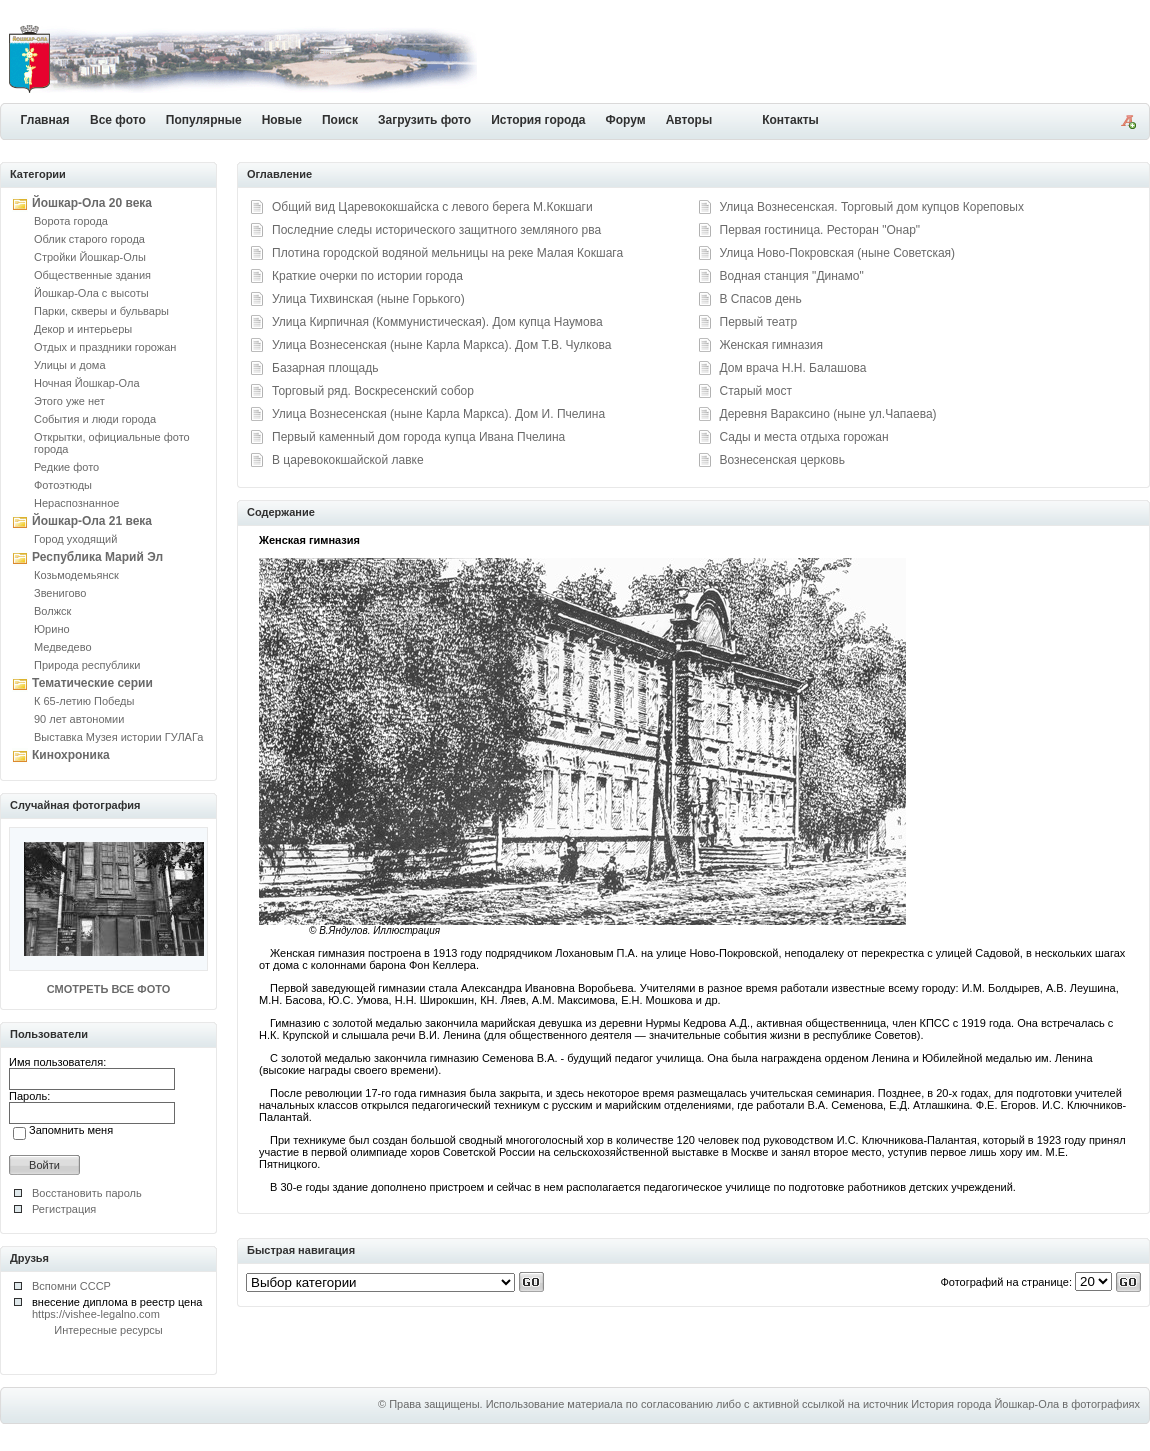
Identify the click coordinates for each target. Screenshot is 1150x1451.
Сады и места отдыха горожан (804, 437)
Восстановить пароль (87, 1193)
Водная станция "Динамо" (792, 276)
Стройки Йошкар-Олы (90, 257)
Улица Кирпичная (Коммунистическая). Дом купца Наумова (437, 322)
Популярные (204, 120)
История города (538, 120)
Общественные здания (92, 275)
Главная (45, 120)
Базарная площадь (325, 368)
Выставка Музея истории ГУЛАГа (118, 737)
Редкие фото (66, 467)
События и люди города (95, 419)
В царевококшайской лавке (348, 460)
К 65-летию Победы (84, 701)
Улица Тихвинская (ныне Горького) (368, 299)
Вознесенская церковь (782, 460)
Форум (626, 120)
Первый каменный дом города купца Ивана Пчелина (418, 437)
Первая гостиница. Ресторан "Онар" (820, 230)
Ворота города (71, 221)
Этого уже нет (69, 401)
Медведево (63, 647)
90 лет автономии (79, 719)
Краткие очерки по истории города (367, 276)
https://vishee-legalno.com (96, 1314)
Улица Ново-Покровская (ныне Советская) (838, 253)
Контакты (790, 120)
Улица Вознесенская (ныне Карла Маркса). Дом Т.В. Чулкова (441, 345)
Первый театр (759, 322)
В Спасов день (761, 299)
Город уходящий (75, 539)
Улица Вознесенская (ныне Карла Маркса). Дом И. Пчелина (438, 414)
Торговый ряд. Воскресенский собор (373, 391)
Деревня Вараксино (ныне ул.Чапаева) (828, 414)
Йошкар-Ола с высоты (91, 293)
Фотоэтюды (63, 485)
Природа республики (87, 665)
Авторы (689, 120)
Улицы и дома (70, 365)
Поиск (340, 120)
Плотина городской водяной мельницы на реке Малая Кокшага (447, 253)
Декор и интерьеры (83, 329)
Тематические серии (92, 683)
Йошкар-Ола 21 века (92, 521)
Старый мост (756, 391)
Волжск (52, 611)
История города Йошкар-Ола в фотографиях (1025, 1404)
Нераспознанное (76, 503)
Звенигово (60, 593)
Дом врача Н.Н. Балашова (793, 368)
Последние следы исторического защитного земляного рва (436, 230)
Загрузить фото (424, 120)
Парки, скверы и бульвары (101, 311)
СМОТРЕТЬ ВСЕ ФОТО (108, 989)
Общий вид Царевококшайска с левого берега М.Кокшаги (432, 207)
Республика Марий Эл (97, 557)
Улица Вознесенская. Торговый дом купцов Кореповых (872, 207)
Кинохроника (71, 755)
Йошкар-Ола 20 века (92, 203)
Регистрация (64, 1209)
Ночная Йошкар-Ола (87, 383)
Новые (282, 120)
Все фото (118, 120)
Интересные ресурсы (108, 1330)
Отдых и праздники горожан (105, 347)
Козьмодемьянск (76, 575)
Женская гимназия (771, 345)
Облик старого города (89, 239)
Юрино (52, 629)
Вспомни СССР (71, 1286)
